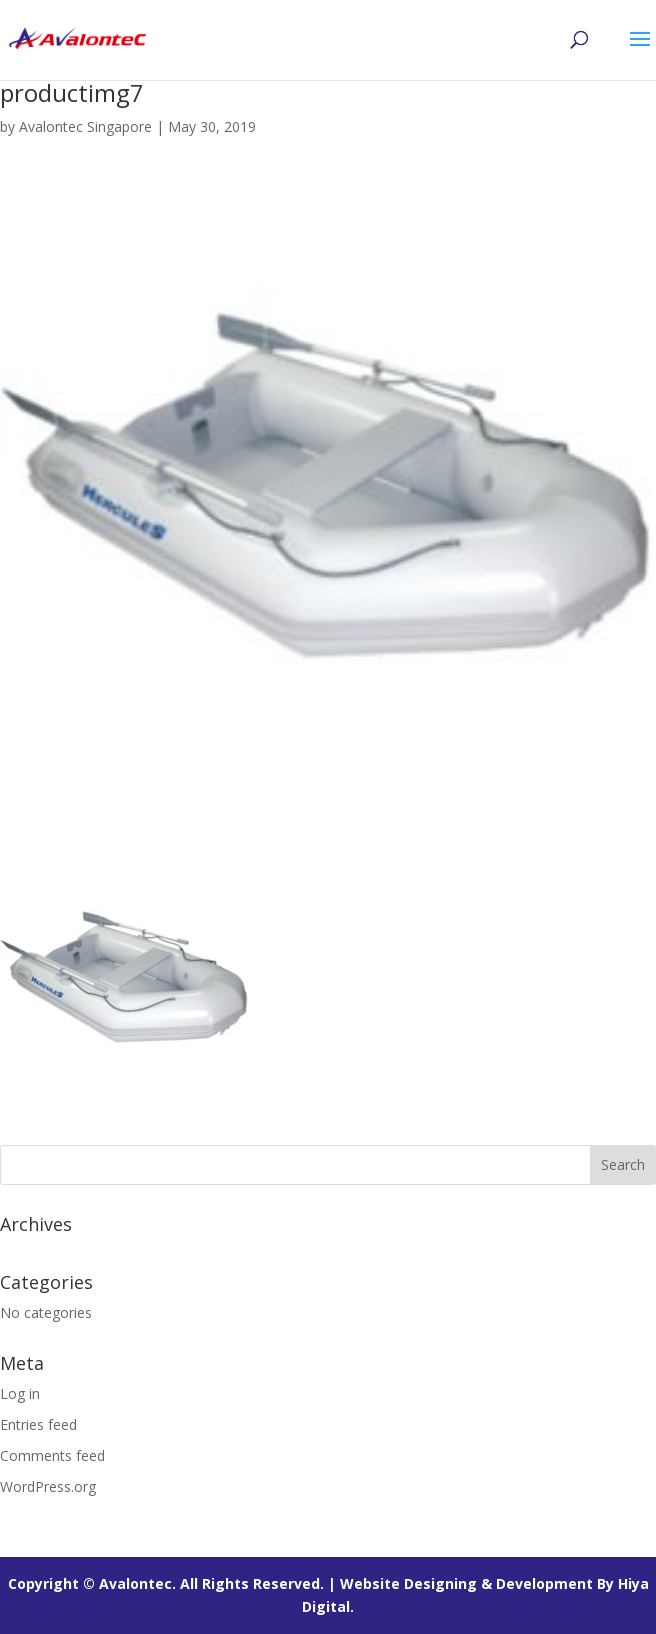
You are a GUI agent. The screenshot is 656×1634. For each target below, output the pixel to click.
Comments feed (52, 1455)
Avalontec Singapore (85, 126)
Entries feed (38, 1424)
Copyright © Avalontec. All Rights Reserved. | (174, 1583)
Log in (20, 1393)
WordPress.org (48, 1486)
